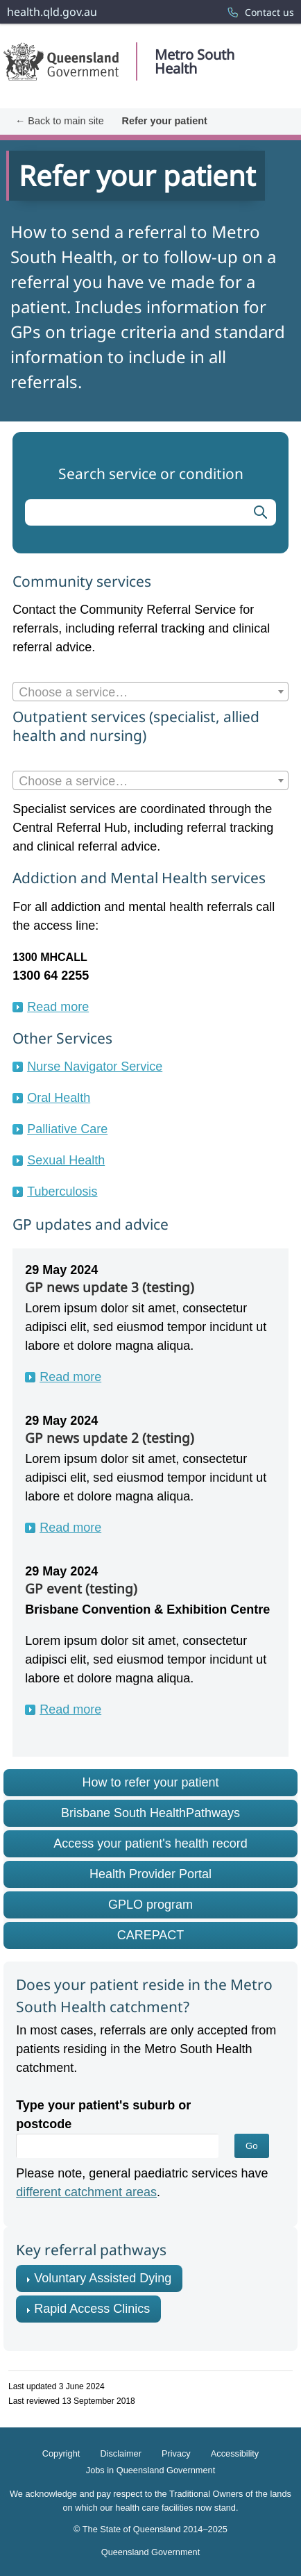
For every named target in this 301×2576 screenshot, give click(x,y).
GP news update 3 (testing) (109, 1287)
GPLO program (150, 1905)
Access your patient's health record (150, 1843)
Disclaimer (120, 2453)
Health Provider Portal (150, 1874)
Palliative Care (67, 1129)
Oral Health (58, 1098)
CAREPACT (150, 1935)
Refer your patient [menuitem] (164, 120)
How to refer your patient (150, 1782)
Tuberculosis (62, 1191)
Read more (58, 1007)
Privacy (176, 2453)
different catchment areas (86, 2192)
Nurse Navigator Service (94, 1066)
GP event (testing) (81, 1589)
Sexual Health (66, 1160)
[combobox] (150, 691)
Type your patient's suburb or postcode (103, 2114)
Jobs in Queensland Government (150, 2470)
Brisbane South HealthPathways (150, 1813)
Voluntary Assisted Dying (102, 2278)
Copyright (61, 2453)
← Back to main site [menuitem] (59, 120)
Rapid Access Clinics (92, 2309)
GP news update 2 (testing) (109, 1438)
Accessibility (235, 2453)
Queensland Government (150, 2551)
